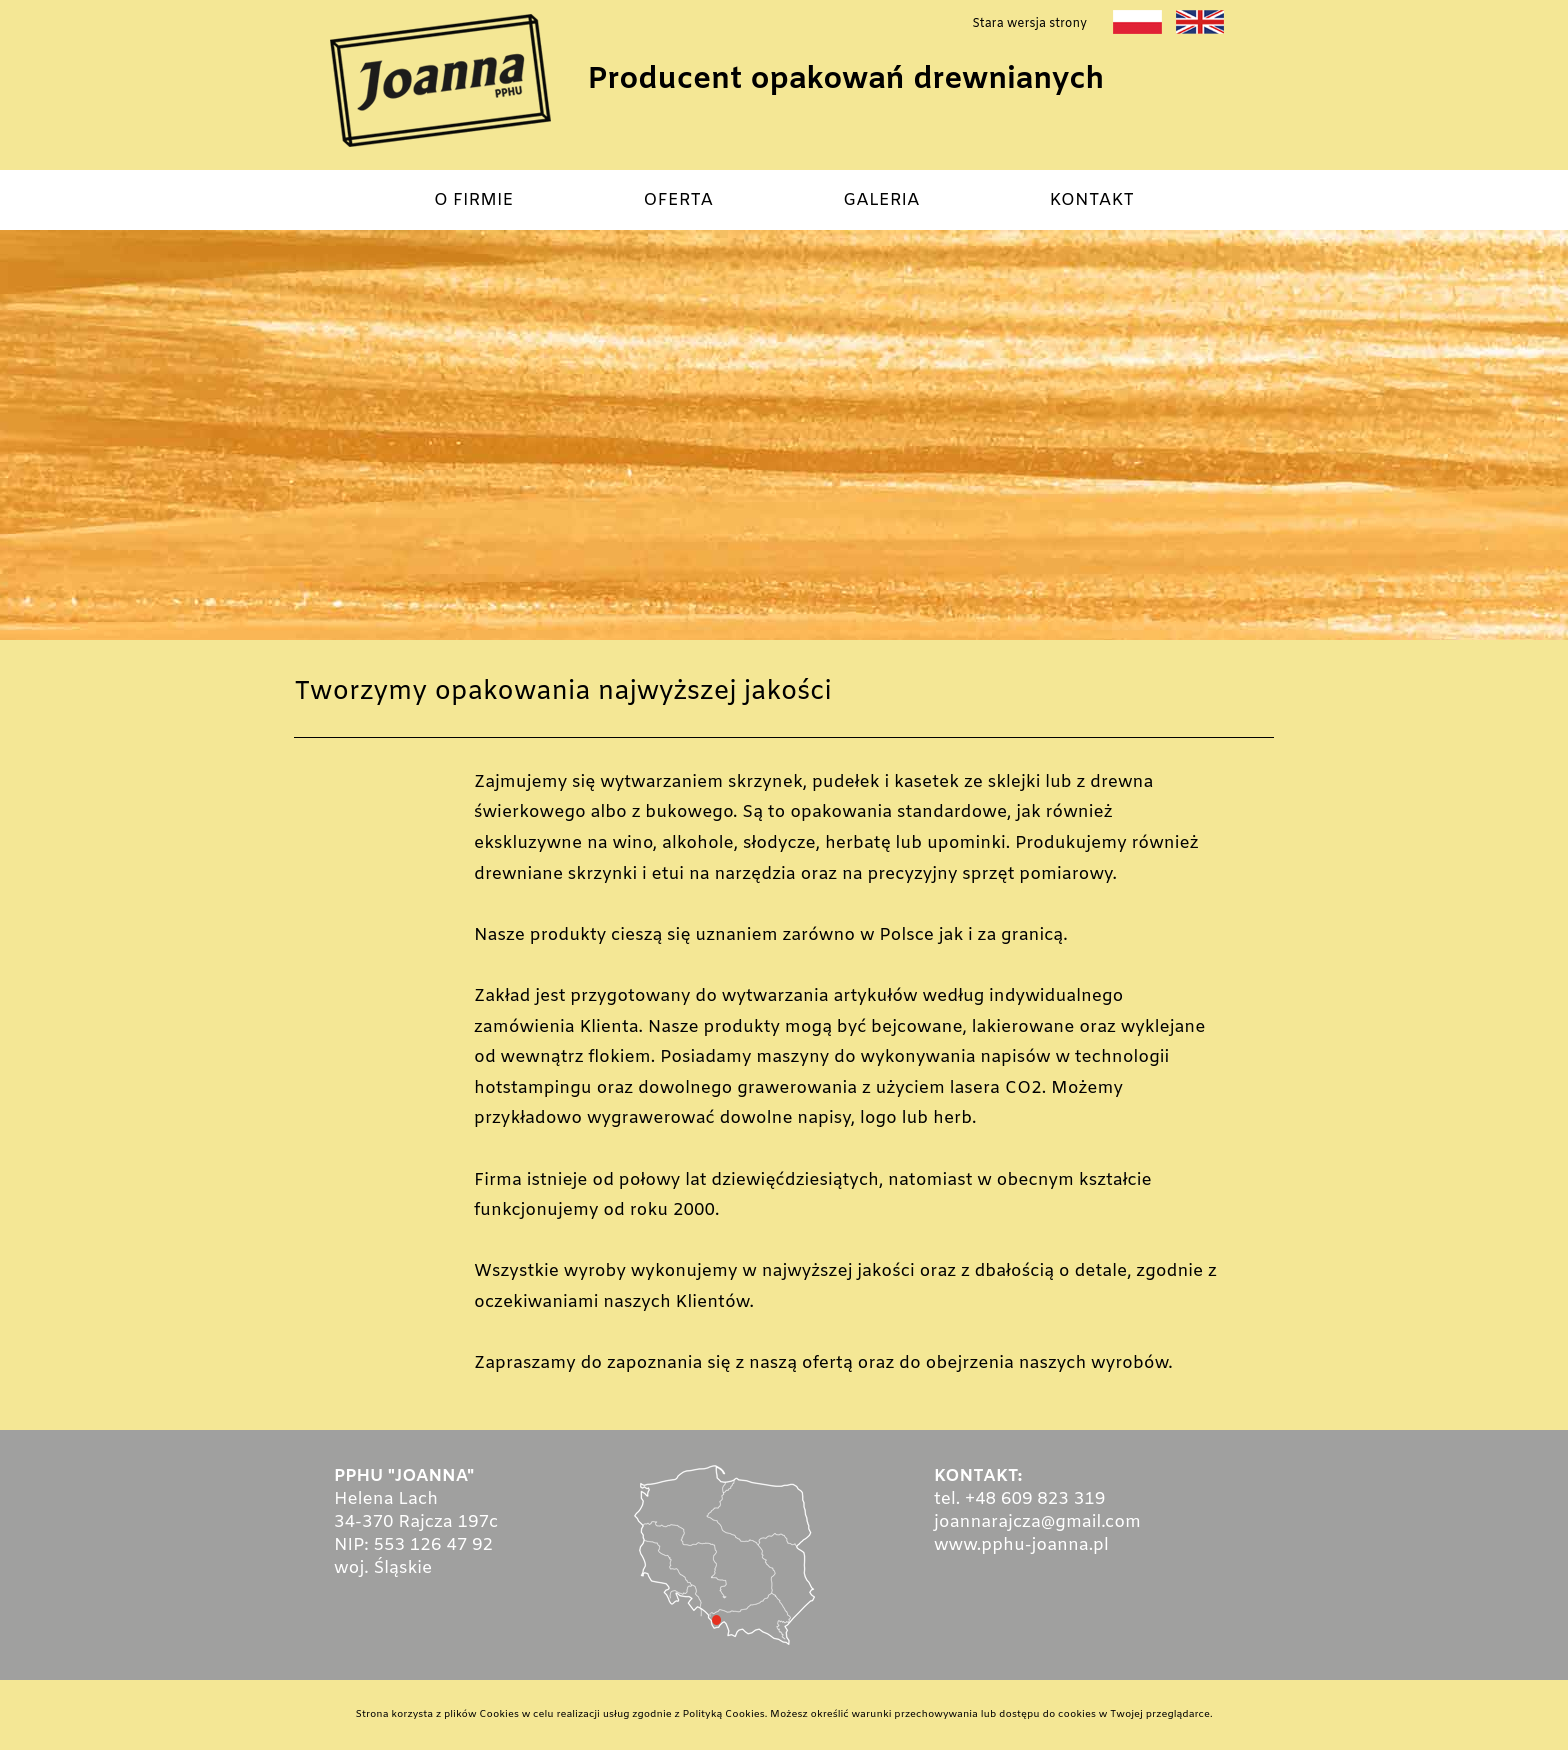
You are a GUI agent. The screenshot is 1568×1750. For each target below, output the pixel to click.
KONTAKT (1092, 200)
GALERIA (881, 200)
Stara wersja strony (1029, 24)
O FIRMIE (474, 200)
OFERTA (678, 200)
